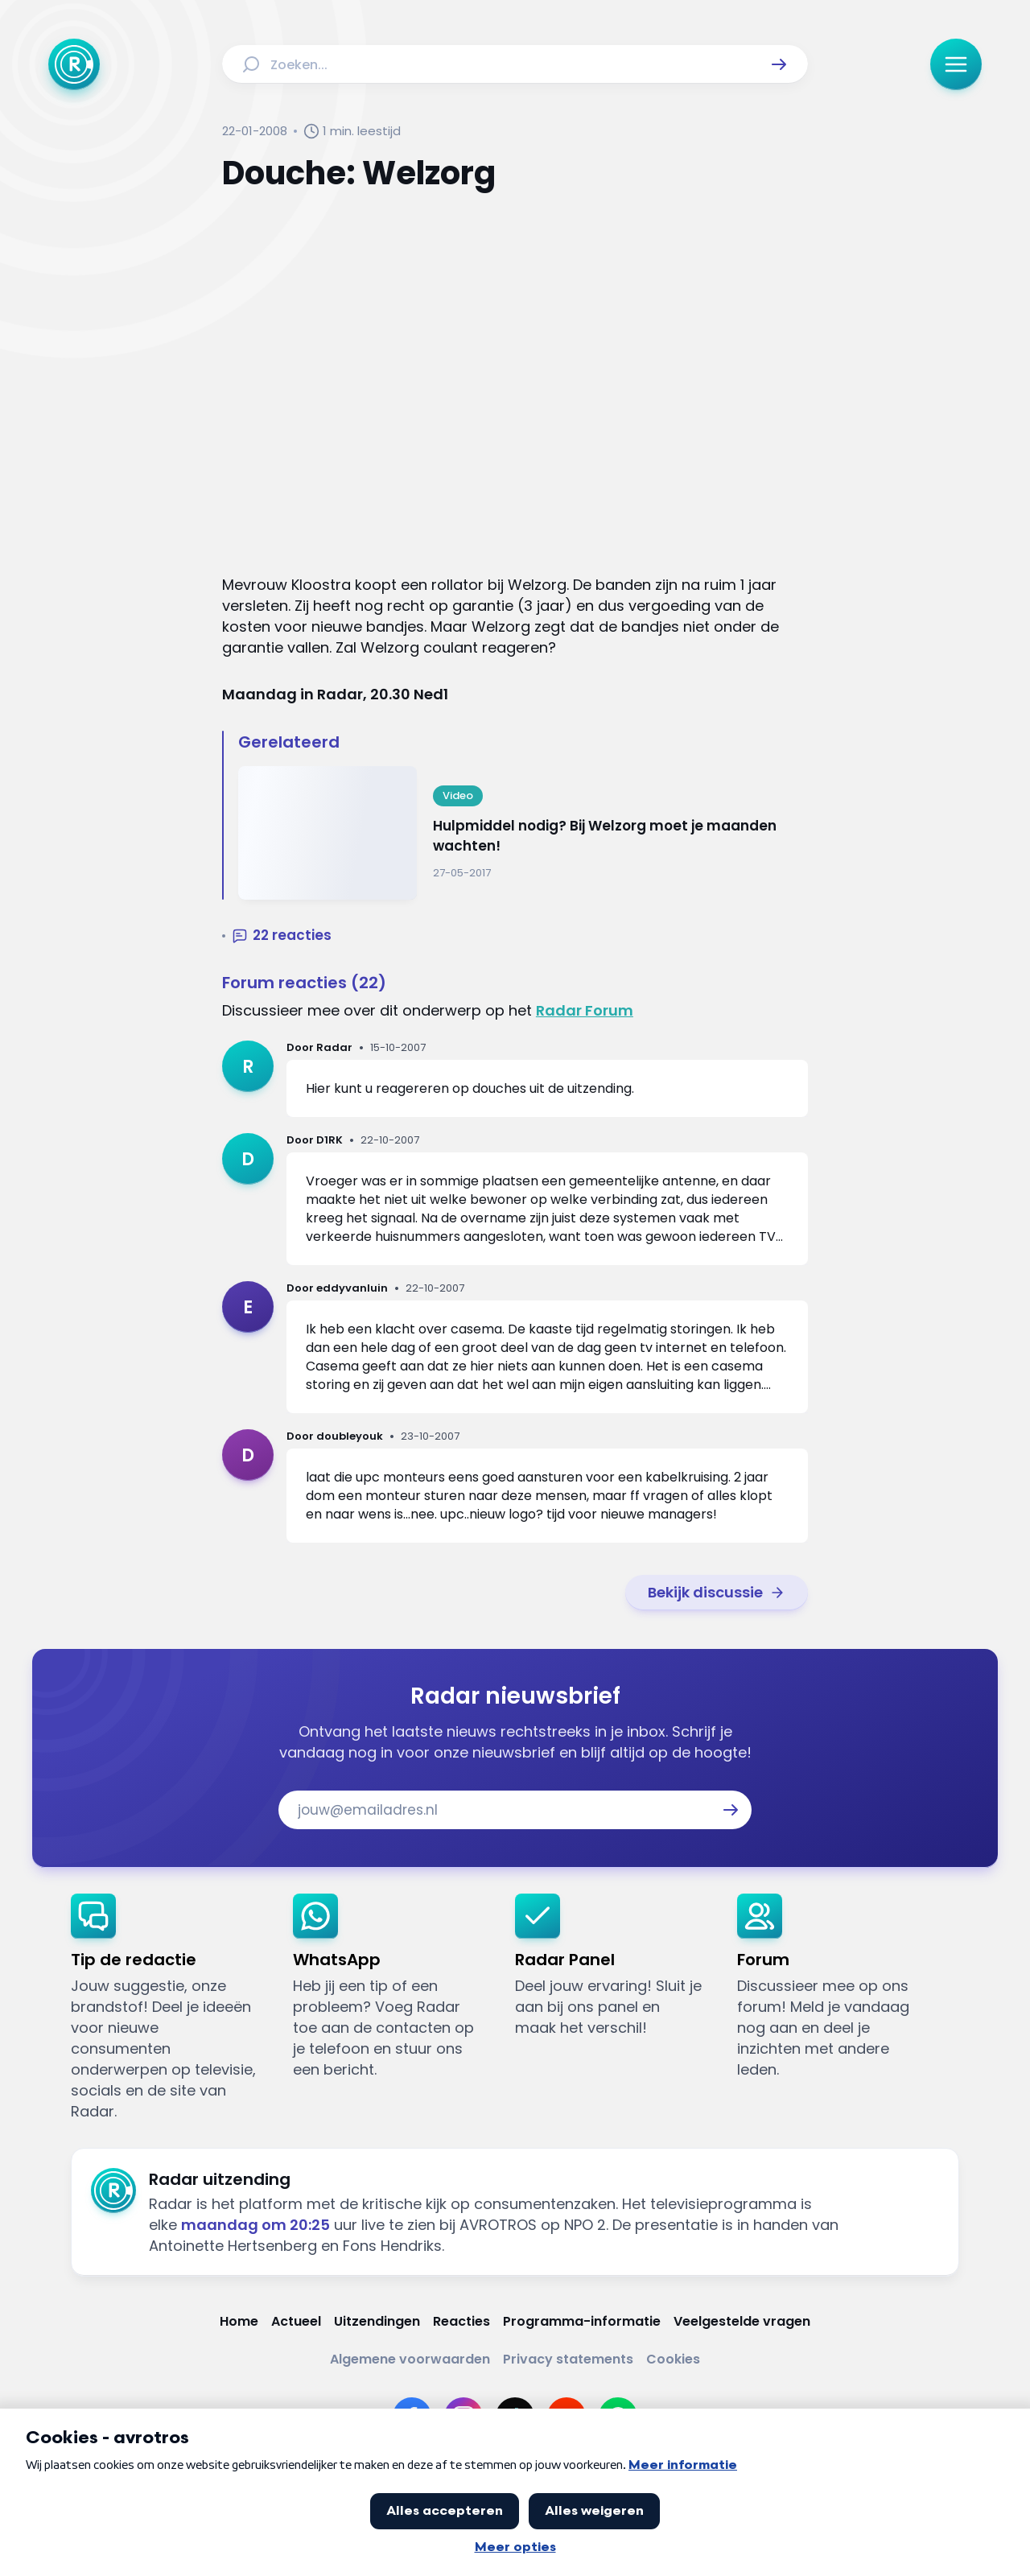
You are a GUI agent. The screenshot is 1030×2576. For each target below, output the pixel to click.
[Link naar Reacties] (461, 2321)
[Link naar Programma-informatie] (582, 2321)
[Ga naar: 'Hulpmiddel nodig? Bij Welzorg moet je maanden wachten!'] (523, 833)
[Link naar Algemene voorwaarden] (410, 2359)
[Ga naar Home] (74, 64)
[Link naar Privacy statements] (568, 2359)
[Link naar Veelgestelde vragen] (742, 2321)
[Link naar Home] (239, 2321)
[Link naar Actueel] (296, 2321)
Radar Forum (584, 1010)
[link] (716, 1592)
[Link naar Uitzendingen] (377, 2321)
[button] (779, 64)
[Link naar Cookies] (673, 2359)
